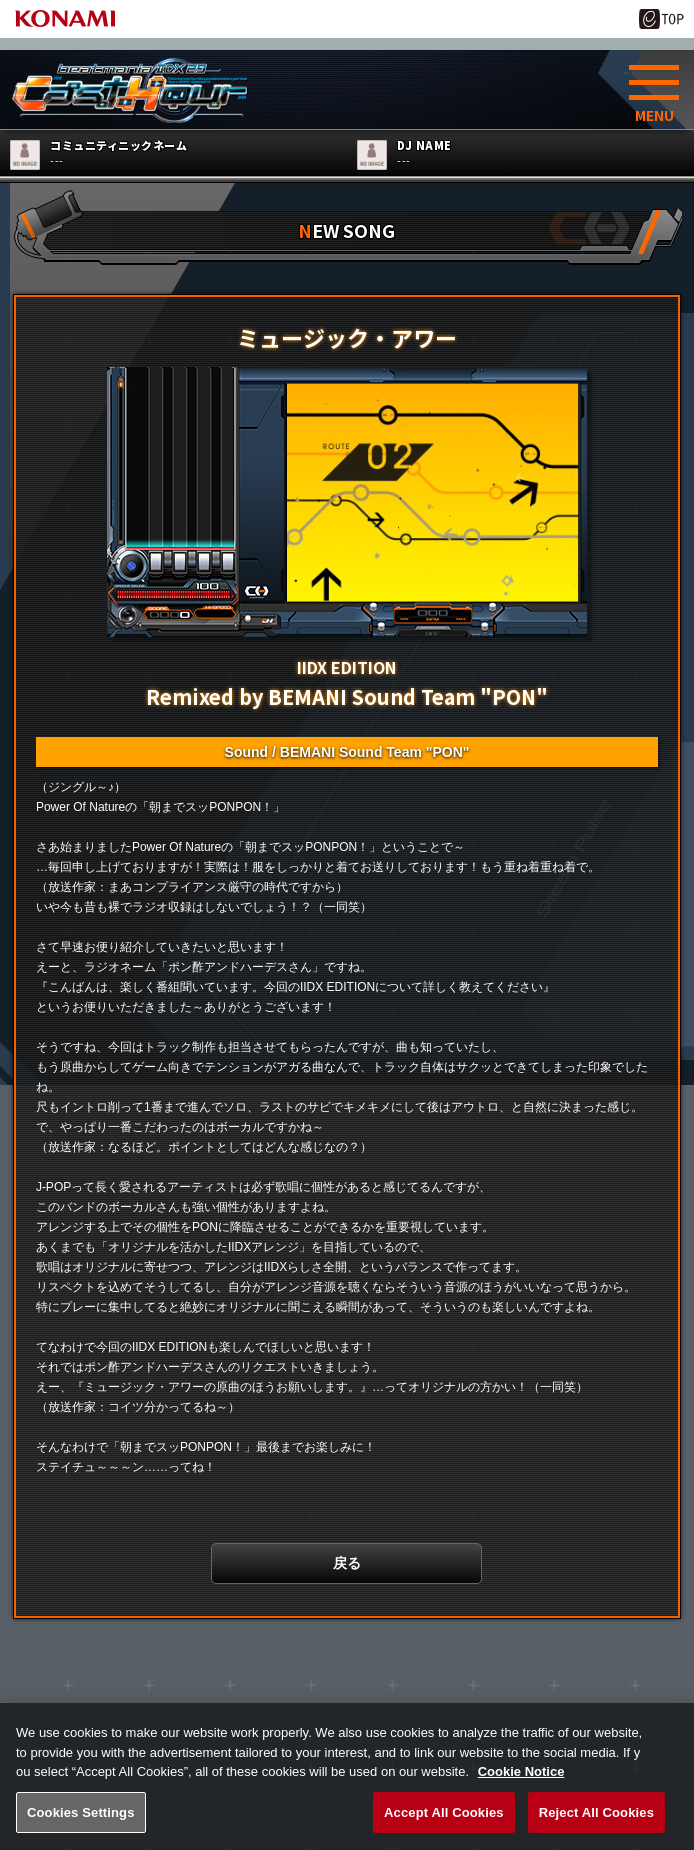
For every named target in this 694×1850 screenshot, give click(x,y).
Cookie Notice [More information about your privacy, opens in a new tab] (521, 1789)
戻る (347, 1568)
